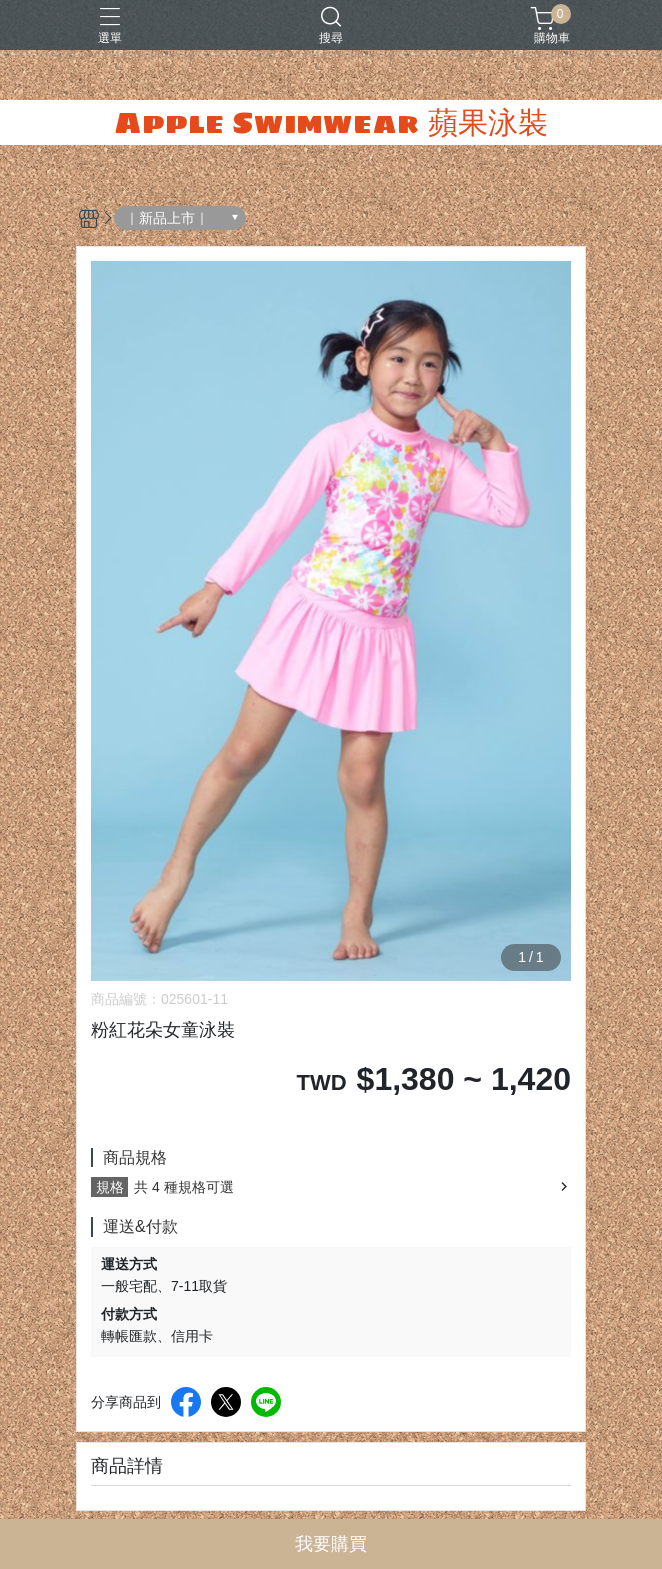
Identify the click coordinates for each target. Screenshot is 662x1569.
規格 (110, 1187)
